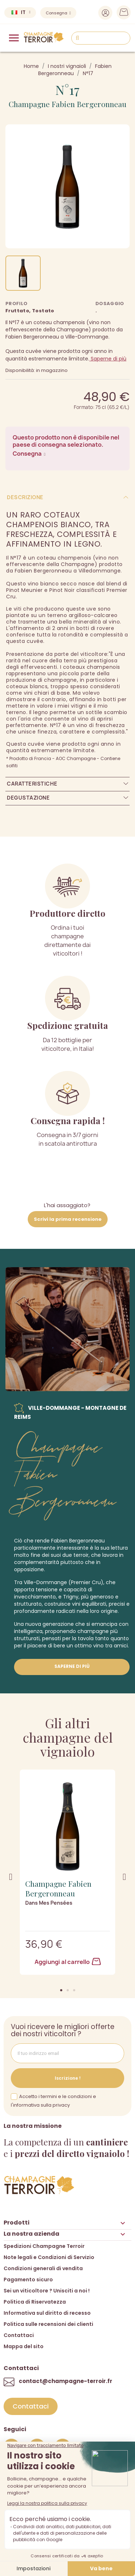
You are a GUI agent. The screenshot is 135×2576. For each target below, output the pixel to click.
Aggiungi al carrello (68, 1962)
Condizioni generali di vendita (43, 2268)
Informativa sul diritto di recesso (47, 2313)
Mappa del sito (24, 2346)
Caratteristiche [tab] (32, 783)
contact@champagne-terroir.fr (65, 2381)
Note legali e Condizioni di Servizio (49, 2257)
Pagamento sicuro (28, 2279)
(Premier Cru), (86, 1582)
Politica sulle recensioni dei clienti (48, 2324)
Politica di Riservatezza (35, 2301)
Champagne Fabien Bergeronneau (67, 104)
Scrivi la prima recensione (68, 1219)
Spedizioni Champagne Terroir (44, 2246)
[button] (61, 1990)
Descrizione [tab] (25, 497)
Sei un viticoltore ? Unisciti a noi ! (47, 2290)
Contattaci (19, 2335)
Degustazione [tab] (28, 797)
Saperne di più (107, 358)
